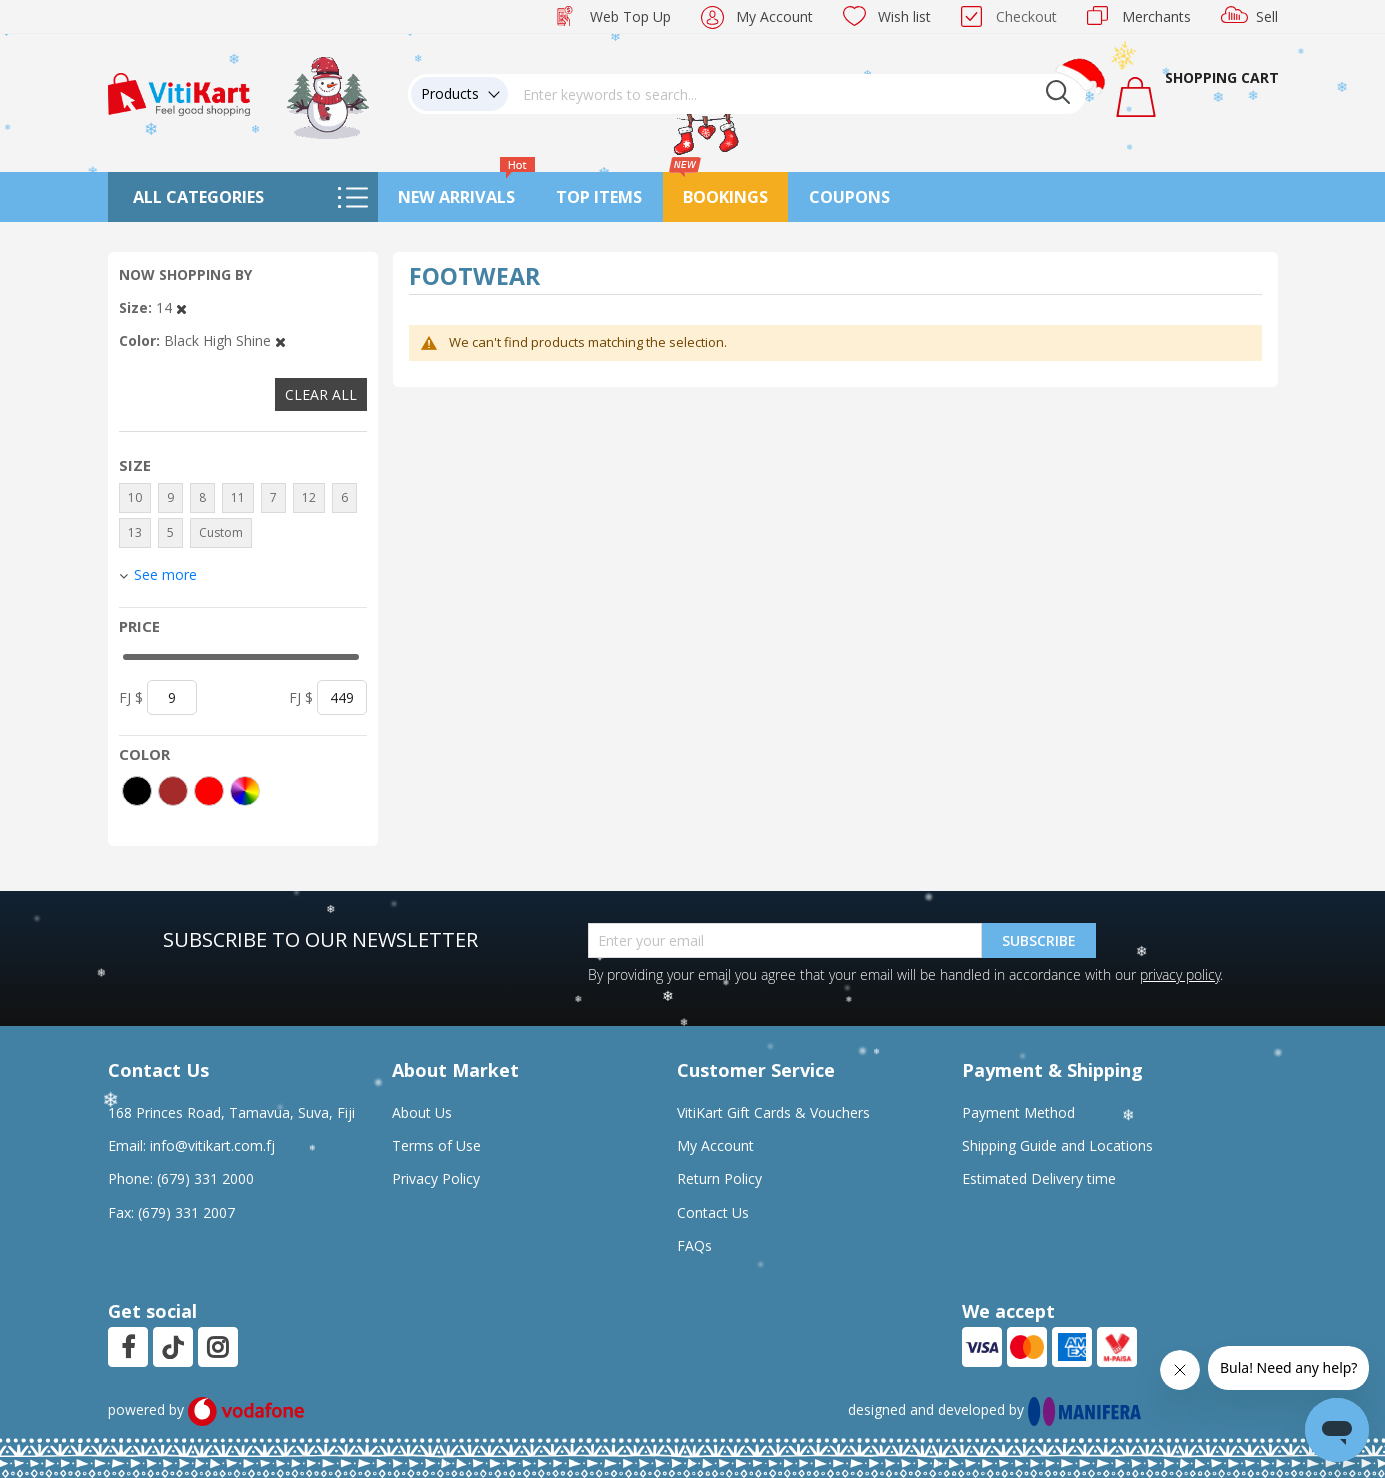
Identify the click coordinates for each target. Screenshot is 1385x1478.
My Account (774, 16)
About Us (422, 1112)
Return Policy (719, 1178)
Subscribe (1039, 940)
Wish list (904, 16)
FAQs (694, 1245)
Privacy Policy (436, 1178)
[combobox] (797, 94)
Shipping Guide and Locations (1057, 1145)
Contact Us (713, 1212)
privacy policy (1180, 974)
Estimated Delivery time (1039, 1178)
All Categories (198, 197)
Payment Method (1018, 1112)
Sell (1267, 16)
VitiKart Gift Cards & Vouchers (773, 1112)
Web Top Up (630, 16)
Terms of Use (436, 1145)
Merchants (1156, 16)
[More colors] (245, 791)
